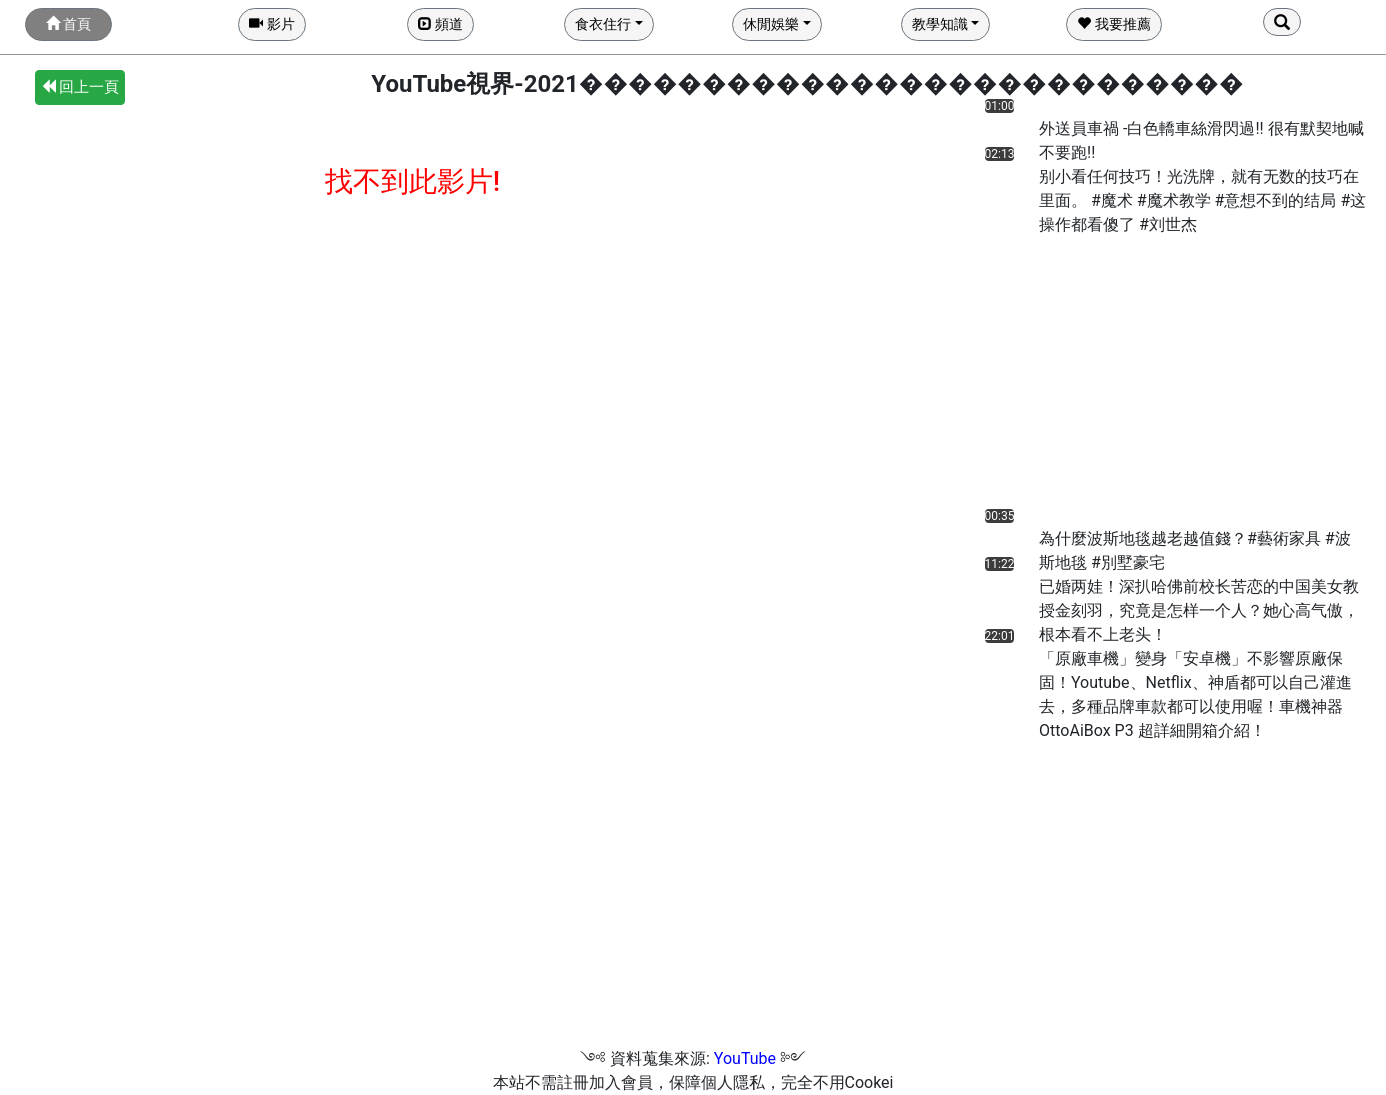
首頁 (68, 24)
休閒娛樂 (771, 24)
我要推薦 (1113, 24)
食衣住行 (603, 24)
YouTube (745, 1058)
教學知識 (940, 24)
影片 (271, 24)
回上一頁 (80, 87)
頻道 (440, 24)
